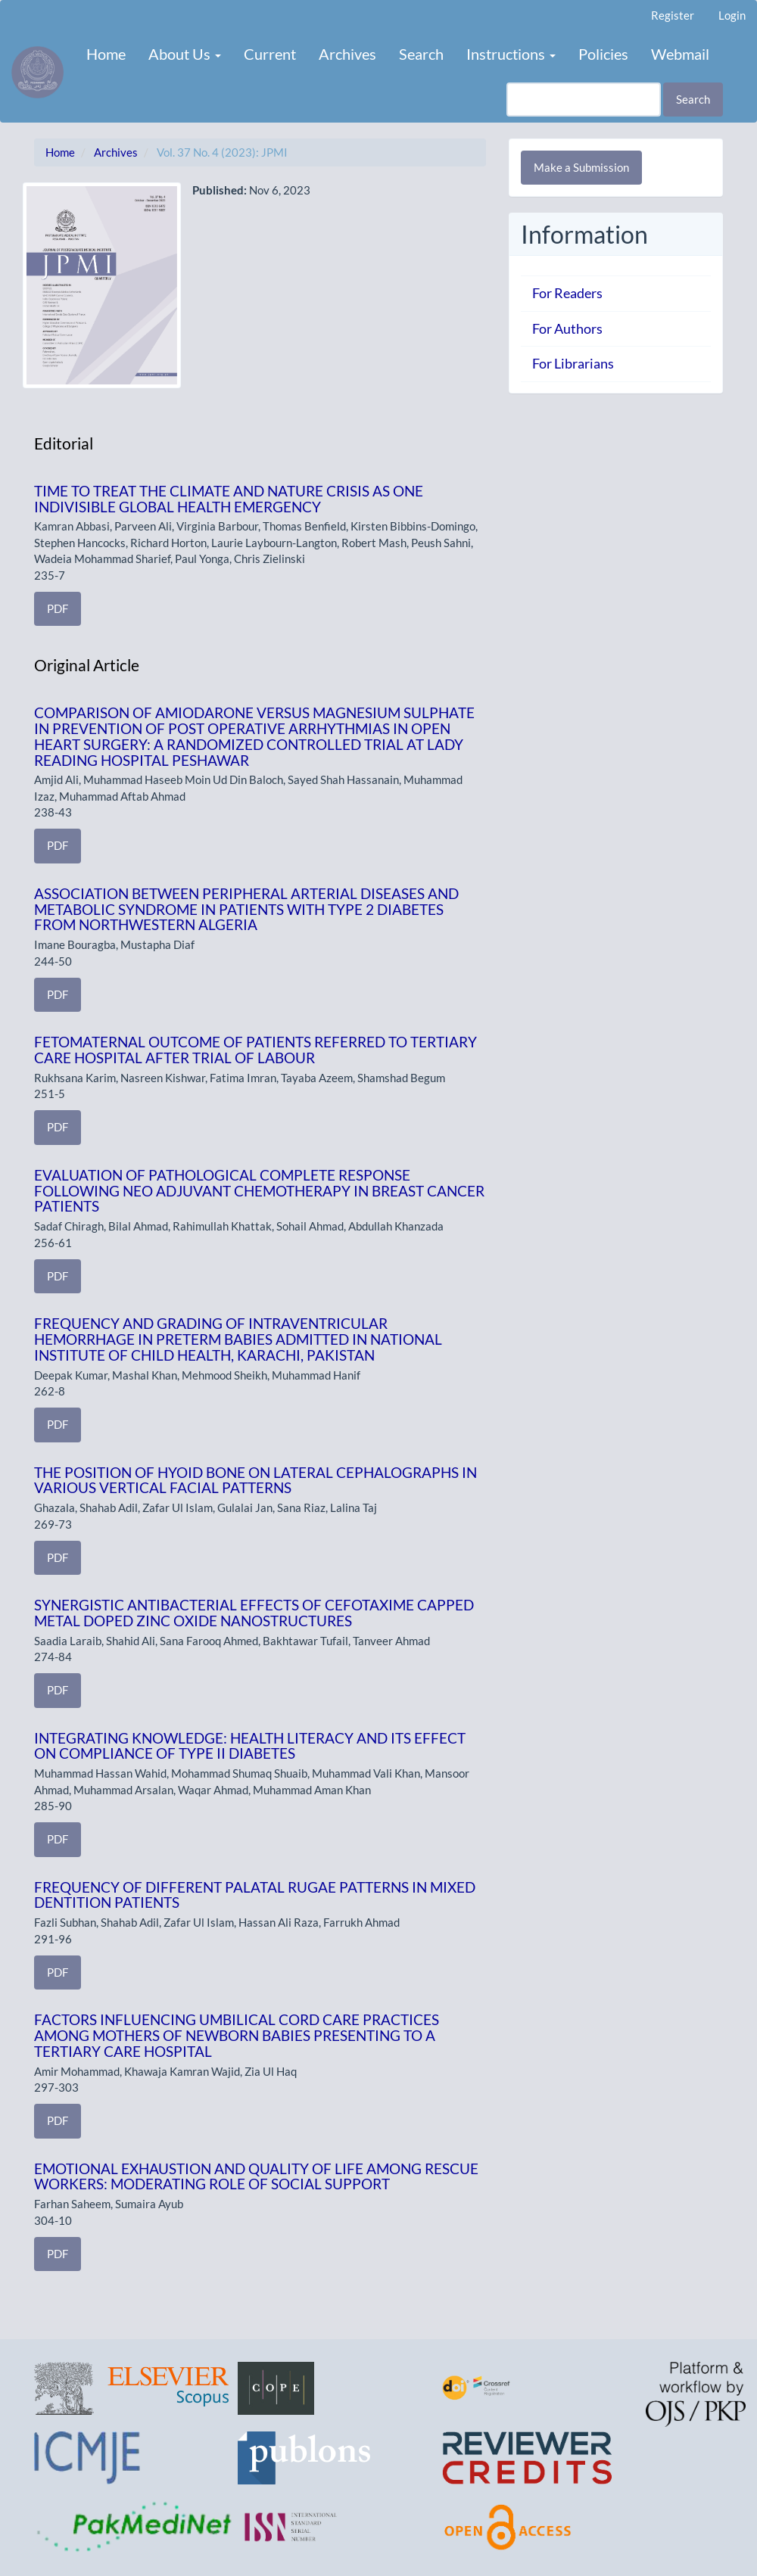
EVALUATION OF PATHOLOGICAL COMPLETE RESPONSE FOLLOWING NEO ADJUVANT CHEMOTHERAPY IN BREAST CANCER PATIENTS (259, 1190)
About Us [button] (184, 54)
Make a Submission (581, 167)
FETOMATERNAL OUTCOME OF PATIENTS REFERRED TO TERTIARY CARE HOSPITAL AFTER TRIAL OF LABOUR (255, 1049)
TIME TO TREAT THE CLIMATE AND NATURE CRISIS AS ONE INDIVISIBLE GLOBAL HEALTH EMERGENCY (228, 498)
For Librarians (573, 363)
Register (672, 15)
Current (270, 54)
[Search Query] (583, 99)
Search (421, 54)
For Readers (567, 293)
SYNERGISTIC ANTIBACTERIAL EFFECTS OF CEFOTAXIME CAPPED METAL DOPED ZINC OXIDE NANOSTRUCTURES (254, 1612)
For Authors (567, 328)
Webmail (680, 54)
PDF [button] (57, 608)
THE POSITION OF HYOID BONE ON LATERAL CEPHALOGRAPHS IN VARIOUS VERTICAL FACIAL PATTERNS (255, 1480)
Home (106, 54)
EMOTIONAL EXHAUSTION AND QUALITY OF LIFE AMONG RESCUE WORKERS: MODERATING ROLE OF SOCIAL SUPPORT (256, 2176)
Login (732, 15)
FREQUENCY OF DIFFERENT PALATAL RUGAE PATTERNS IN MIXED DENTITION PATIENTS (254, 1895)
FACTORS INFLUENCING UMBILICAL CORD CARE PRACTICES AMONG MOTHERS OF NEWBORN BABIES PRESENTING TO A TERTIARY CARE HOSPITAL (236, 2035)
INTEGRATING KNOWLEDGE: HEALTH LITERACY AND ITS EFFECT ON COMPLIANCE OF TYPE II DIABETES (250, 1745)
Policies (603, 54)
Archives (347, 54)
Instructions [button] (511, 54)
